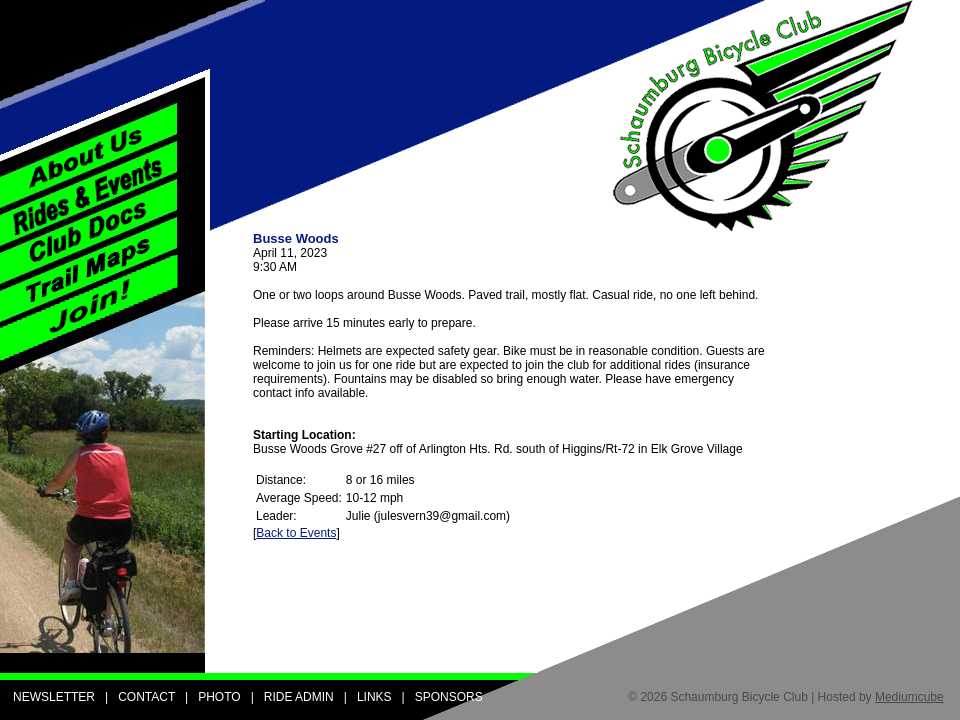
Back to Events (296, 533)
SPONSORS (449, 697)
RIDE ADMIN (299, 697)
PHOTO (219, 697)
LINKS (374, 697)
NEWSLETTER (54, 697)
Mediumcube (909, 697)
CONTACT (146, 697)
